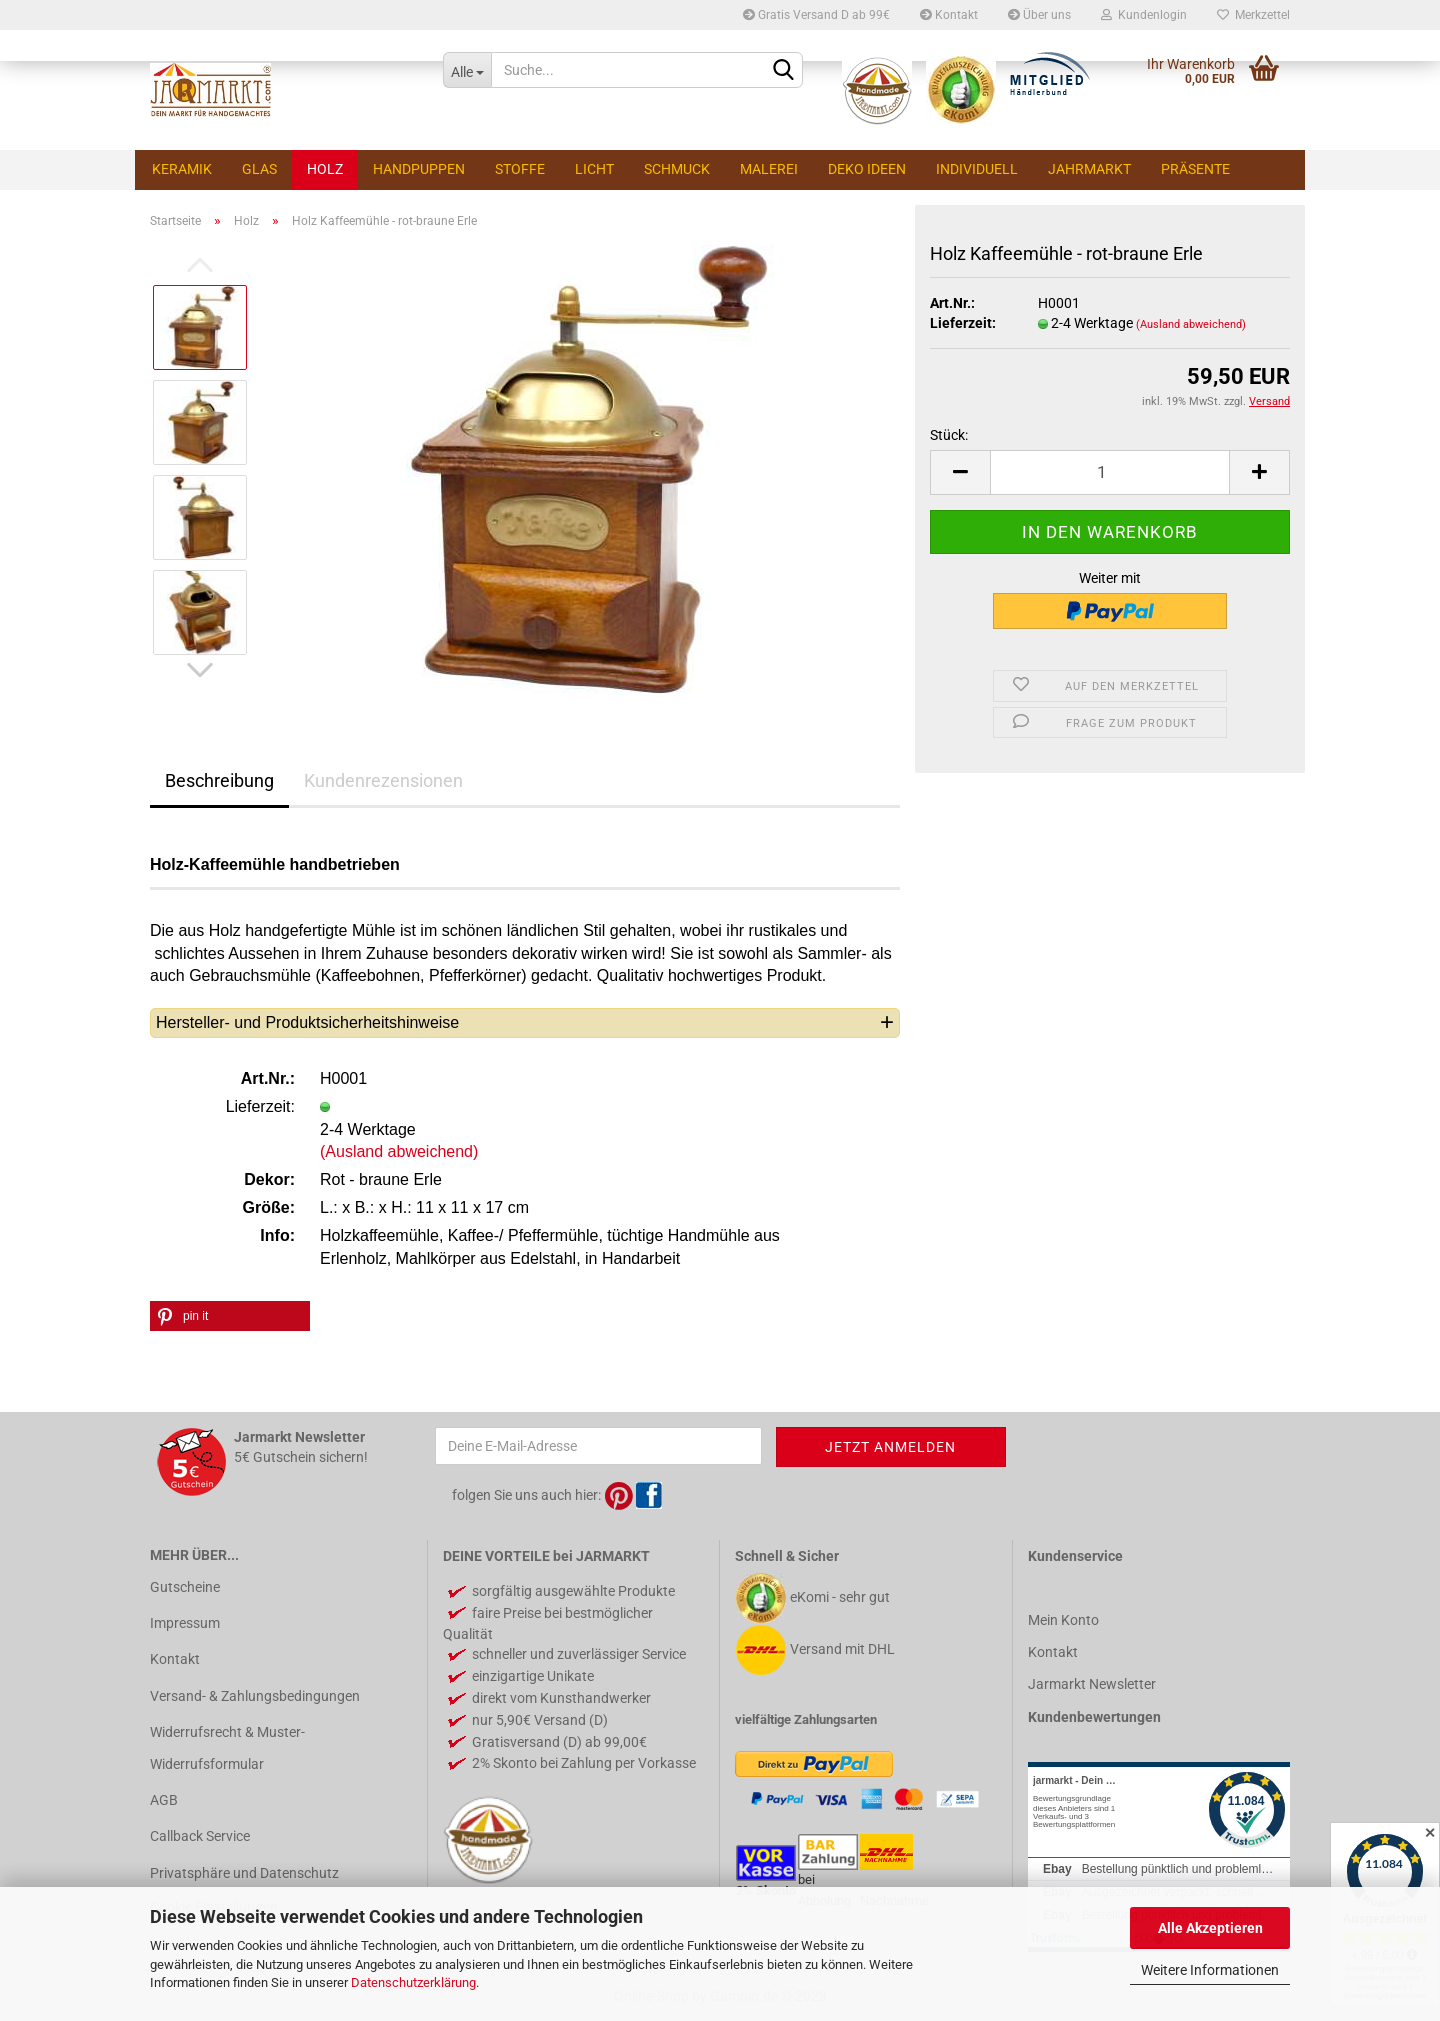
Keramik (182, 169)
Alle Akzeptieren (1210, 1928)
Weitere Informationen (1210, 1970)
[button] (230, 1316)
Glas (259, 169)
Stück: (949, 435)
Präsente (1195, 169)
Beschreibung (219, 780)
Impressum (185, 1623)
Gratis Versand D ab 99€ (816, 15)
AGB (164, 1800)
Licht (594, 169)
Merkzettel (1253, 15)
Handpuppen (419, 169)
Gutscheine (185, 1587)
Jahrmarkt (1089, 169)
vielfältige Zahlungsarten (806, 1719)
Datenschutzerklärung (413, 1982)
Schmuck (677, 169)
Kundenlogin (1144, 15)
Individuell (977, 169)
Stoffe (520, 169)
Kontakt (949, 15)
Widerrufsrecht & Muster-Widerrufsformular (227, 1748)
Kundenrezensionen (383, 780)
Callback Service (200, 1836)
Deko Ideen (867, 169)
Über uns (1039, 15)
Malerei (769, 169)
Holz (325, 169)
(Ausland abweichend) (1191, 324)
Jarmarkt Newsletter (1092, 1684)
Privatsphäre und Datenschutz (244, 1873)
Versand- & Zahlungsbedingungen (255, 1696)
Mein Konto (1063, 1620)
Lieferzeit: (963, 323)
